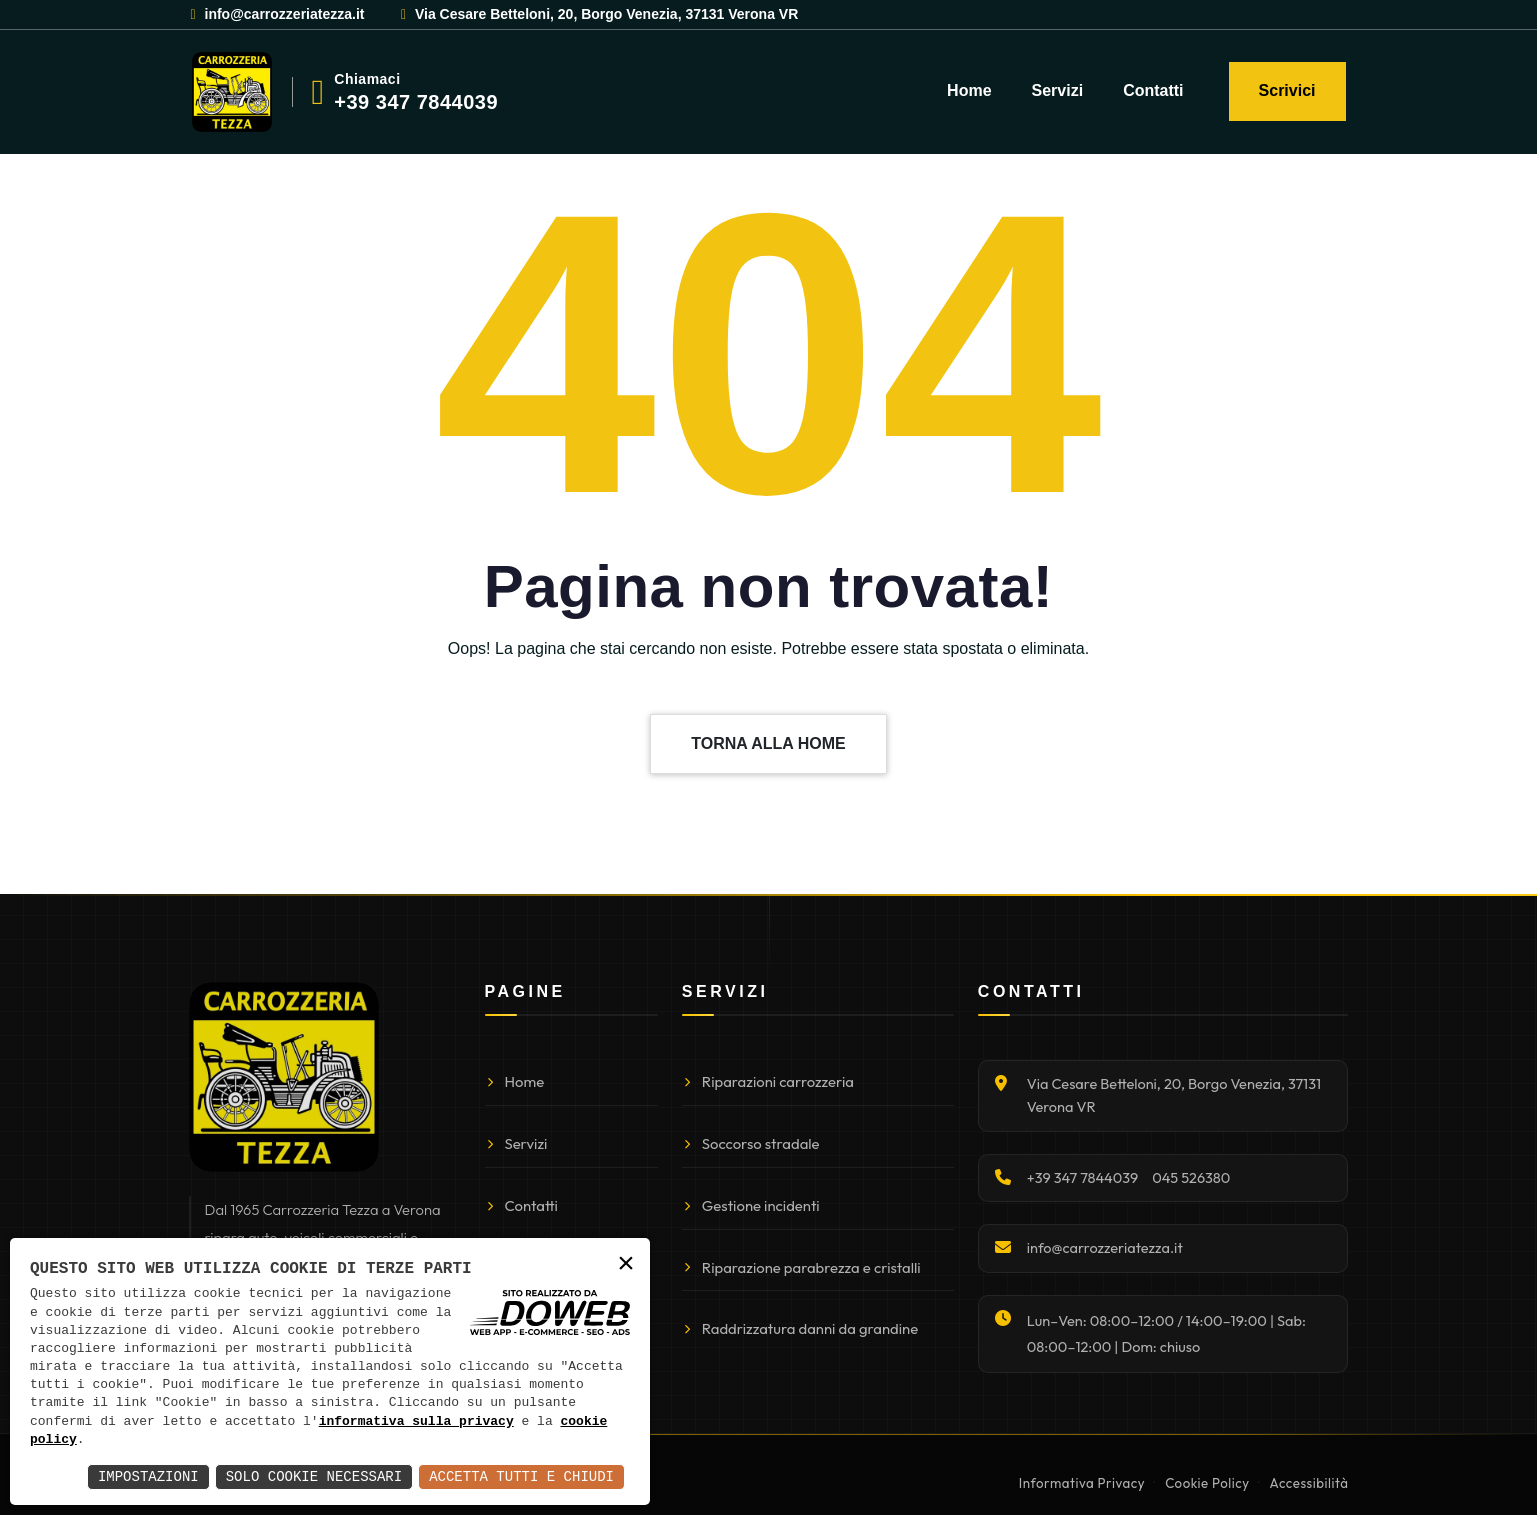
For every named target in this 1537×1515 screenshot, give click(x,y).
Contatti (1153, 90)
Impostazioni (148, 1476)
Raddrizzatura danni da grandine (800, 1328)
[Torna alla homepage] (284, 1077)
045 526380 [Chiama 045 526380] (1191, 1177)
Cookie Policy (1207, 1483)
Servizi (1058, 90)
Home (969, 90)
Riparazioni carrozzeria (768, 1081)
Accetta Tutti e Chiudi (521, 1476)
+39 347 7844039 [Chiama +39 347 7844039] (1082, 1177)
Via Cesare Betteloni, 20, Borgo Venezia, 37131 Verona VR (598, 14)
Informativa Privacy (1082, 1483)
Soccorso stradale (751, 1143)
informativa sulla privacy (416, 1422)
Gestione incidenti (751, 1205)
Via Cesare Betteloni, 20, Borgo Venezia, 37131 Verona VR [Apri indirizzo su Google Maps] (1174, 1095)
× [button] (626, 1264)
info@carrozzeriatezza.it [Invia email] (1105, 1247)
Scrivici (1287, 90)
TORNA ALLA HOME (768, 743)
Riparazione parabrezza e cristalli (801, 1267)
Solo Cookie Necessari (314, 1476)
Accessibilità (1309, 1483)
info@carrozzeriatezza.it (277, 14)
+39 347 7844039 (416, 102)
